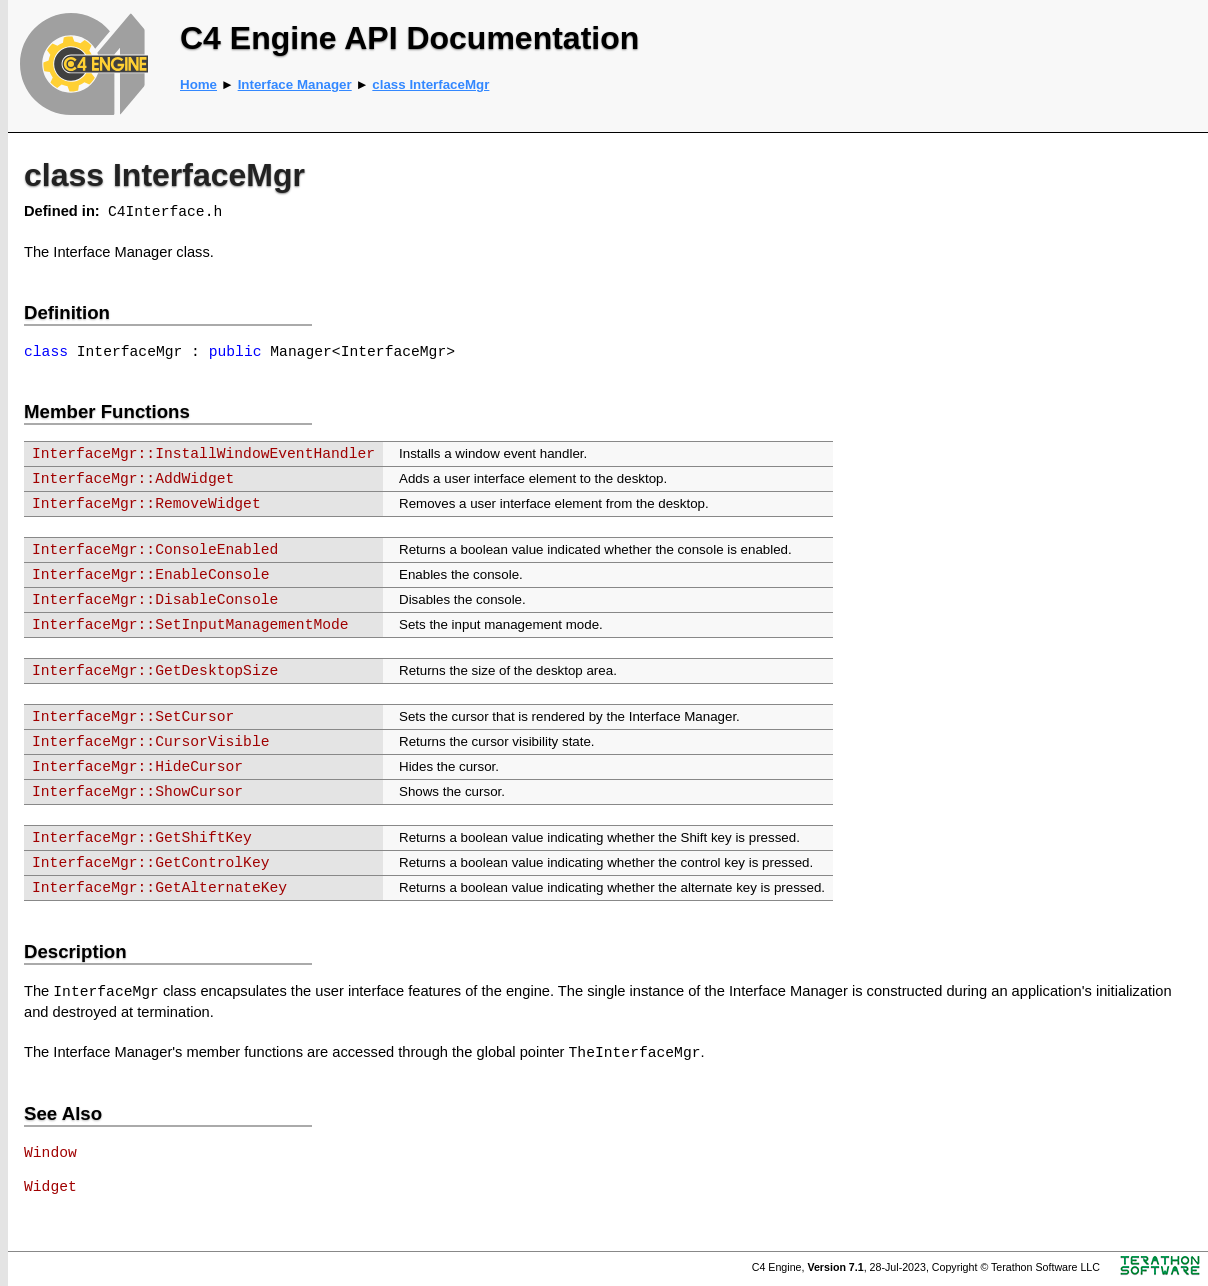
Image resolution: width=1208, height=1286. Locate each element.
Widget (50, 1187)
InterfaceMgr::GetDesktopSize (155, 671)
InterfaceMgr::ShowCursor (137, 792)
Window (50, 1153)
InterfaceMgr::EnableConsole (150, 575)
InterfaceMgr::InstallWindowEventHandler (203, 454)
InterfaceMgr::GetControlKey (150, 863)
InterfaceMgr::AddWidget (133, 479)
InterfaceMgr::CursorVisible (150, 742)
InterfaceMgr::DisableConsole (155, 600)
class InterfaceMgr (430, 84)
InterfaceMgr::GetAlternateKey (159, 888)
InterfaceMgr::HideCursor (137, 767)
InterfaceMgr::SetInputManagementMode (190, 625)
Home (198, 84)
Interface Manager (295, 84)
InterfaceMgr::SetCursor (133, 717)
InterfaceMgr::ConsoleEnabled (155, 550)
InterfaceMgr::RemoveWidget (146, 504)
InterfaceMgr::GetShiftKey (142, 838)
